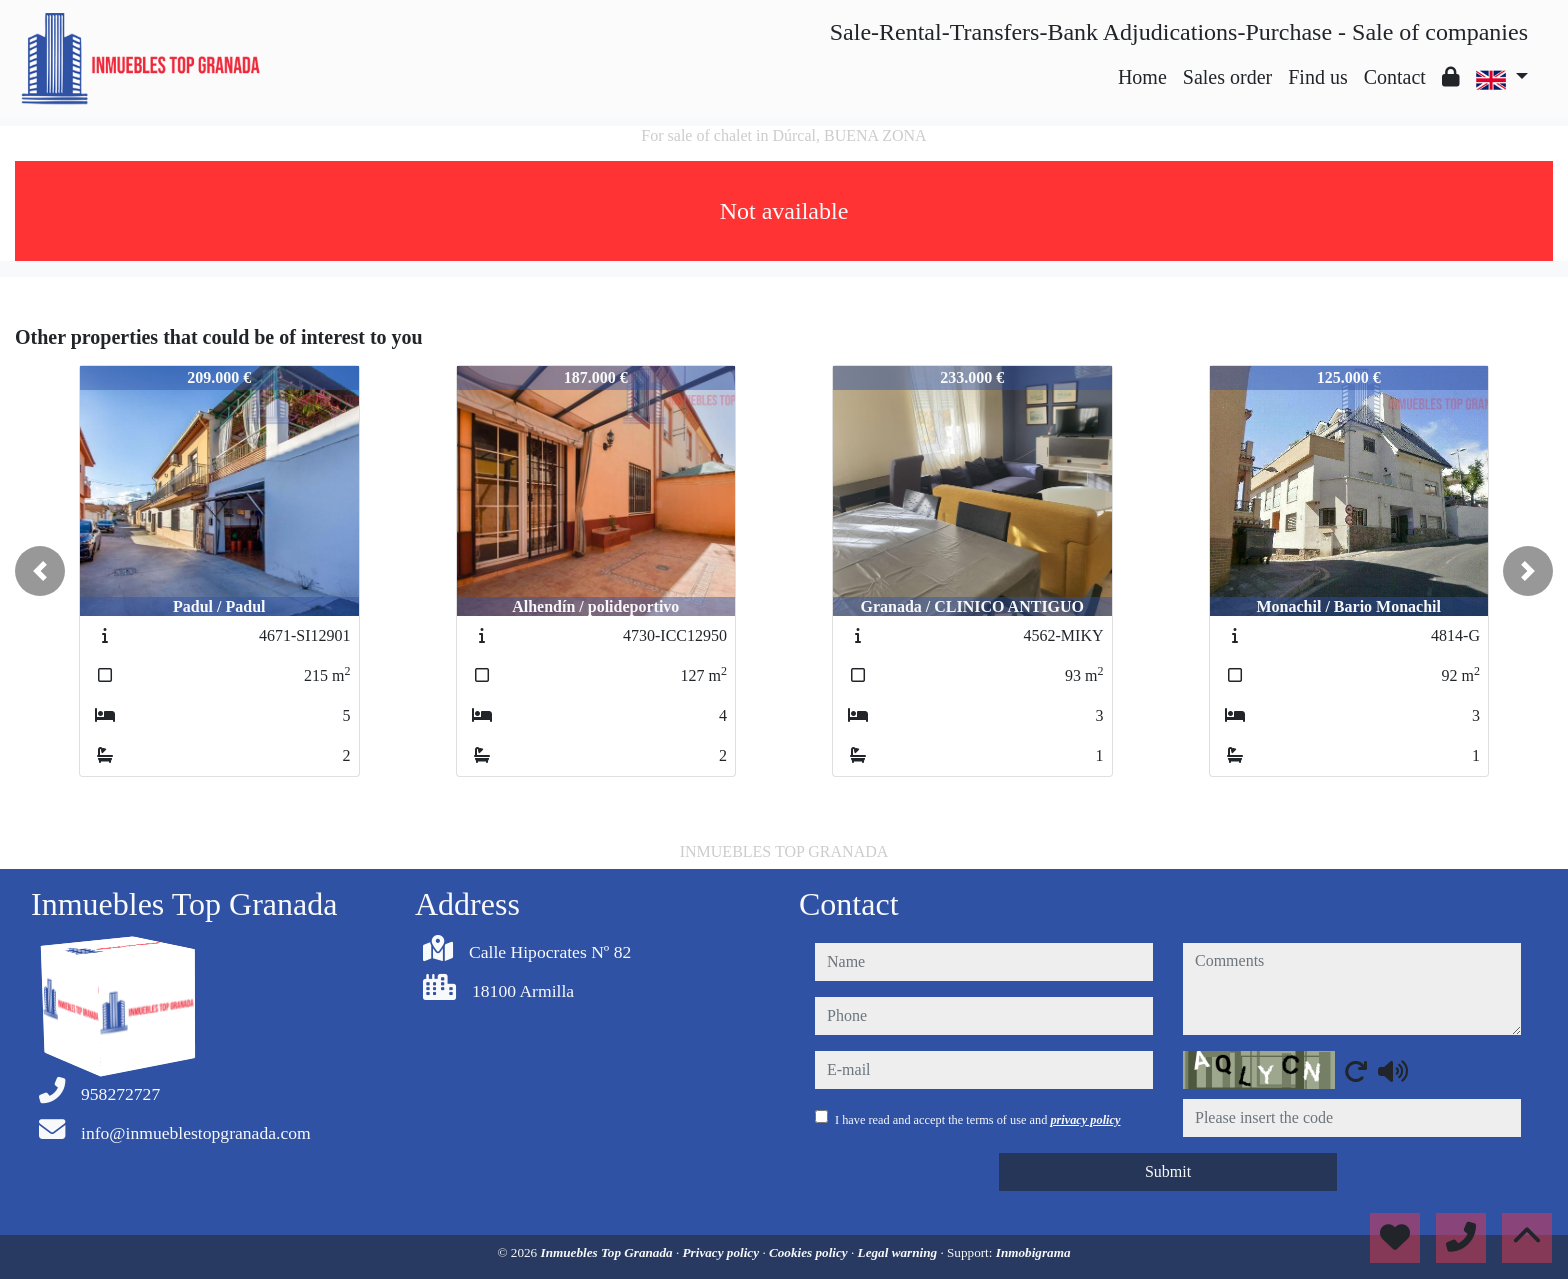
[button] (40, 571)
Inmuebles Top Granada (608, 1252)
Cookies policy (810, 1252)
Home (1142, 77)
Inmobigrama (1033, 1252)
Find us (1317, 77)
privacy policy (1085, 1120)
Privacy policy (723, 1252)
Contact (1395, 77)
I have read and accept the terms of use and (977, 1120)
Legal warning (899, 1252)
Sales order (1227, 77)
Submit (1168, 1171)
